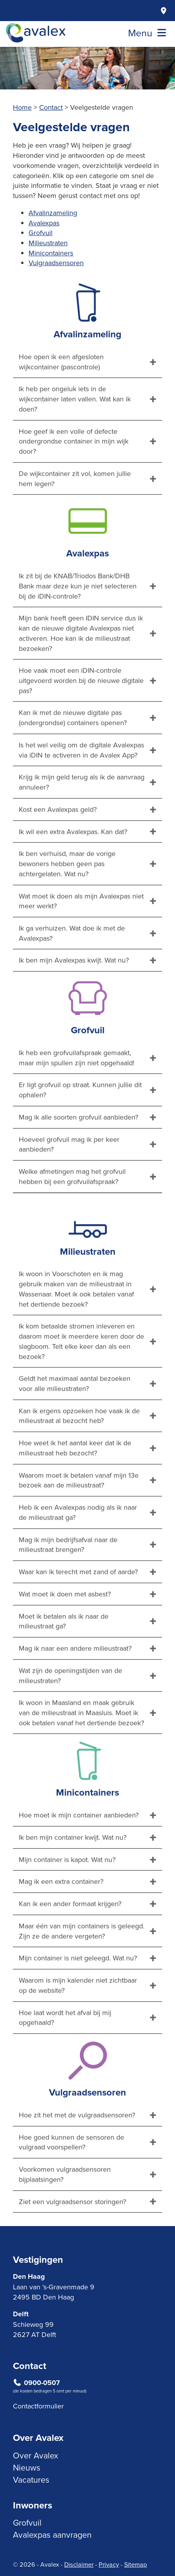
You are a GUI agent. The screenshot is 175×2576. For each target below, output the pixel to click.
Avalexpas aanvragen (52, 2534)
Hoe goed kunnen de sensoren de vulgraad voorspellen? (71, 2179)
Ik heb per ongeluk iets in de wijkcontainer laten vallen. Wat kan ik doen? (75, 436)
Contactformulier (38, 2406)
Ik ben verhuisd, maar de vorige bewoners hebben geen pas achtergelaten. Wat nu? (67, 901)
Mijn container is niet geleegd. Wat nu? (78, 1995)
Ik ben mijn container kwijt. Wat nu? (72, 1874)
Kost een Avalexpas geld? (58, 846)
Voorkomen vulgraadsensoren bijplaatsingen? (65, 2211)
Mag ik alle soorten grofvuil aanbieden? (78, 1154)
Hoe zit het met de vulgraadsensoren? (77, 2152)
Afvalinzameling (53, 213)
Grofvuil (40, 232)
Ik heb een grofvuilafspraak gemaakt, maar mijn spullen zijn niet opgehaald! (76, 1095)
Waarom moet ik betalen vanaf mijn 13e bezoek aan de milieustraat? (79, 1517)
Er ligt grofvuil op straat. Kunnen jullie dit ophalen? (80, 1127)
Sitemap (135, 2564)
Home (22, 107)
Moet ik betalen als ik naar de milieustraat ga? (63, 1658)
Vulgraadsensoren (56, 263)
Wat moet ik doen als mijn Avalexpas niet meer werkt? (81, 938)
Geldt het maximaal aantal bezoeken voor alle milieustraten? (74, 1421)
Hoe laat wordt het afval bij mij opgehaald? (65, 2055)
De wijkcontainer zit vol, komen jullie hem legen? (75, 516)
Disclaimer (79, 2564)
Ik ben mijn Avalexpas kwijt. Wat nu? (74, 998)
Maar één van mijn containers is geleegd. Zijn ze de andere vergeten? (81, 1968)
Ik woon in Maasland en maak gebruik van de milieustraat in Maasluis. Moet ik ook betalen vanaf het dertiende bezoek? (81, 1750)
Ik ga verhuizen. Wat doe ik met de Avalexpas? (72, 970)
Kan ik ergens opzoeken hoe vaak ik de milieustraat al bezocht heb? (79, 1453)
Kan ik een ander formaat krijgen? (70, 1941)
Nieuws (26, 2467)
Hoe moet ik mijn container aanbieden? (79, 1852)
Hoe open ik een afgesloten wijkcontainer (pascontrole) (61, 399)
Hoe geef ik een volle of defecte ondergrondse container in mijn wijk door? (73, 478)
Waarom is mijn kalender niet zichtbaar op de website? (78, 2023)
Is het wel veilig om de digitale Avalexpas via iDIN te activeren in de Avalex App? (81, 787)
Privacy (109, 2564)
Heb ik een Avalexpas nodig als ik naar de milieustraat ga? (78, 1550)
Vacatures (31, 2479)
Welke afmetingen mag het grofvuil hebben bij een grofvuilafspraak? (72, 1214)
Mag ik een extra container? (61, 1919)
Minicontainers (51, 253)
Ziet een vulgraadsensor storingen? (72, 2239)
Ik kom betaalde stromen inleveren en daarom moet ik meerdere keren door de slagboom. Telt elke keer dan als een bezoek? (81, 1379)
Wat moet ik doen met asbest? (65, 1631)
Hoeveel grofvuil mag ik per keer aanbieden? (69, 1182)
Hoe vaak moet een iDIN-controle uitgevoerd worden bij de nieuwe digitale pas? (81, 718)
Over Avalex (35, 2455)
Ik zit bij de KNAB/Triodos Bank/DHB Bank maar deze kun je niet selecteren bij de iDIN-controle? (78, 623)
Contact (51, 107)
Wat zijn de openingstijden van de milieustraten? (70, 1713)
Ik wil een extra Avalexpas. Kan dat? (73, 869)
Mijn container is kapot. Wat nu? (67, 1897)
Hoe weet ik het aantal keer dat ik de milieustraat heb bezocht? (75, 1485)
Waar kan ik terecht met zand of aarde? (78, 1609)
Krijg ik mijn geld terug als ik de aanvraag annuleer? (81, 820)
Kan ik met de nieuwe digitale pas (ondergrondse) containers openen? (73, 755)
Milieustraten (48, 243)
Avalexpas (44, 223)
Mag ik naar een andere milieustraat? (75, 1685)
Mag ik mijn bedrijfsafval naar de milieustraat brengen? (68, 1582)
